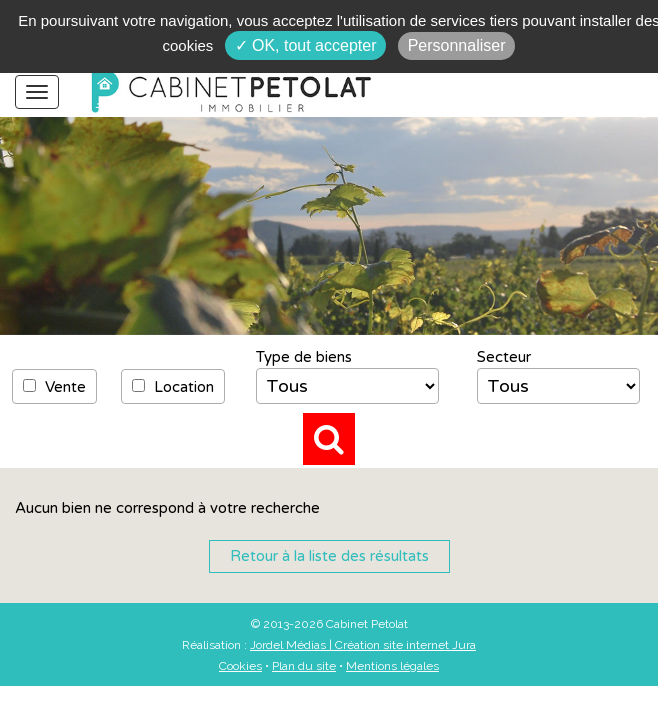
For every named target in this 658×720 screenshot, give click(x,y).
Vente (54, 387)
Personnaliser (457, 45)
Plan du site (304, 666)
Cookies (240, 666)
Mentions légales (392, 666)
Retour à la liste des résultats (329, 556)
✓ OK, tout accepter (306, 45)
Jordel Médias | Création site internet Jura (363, 645)
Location (173, 387)
